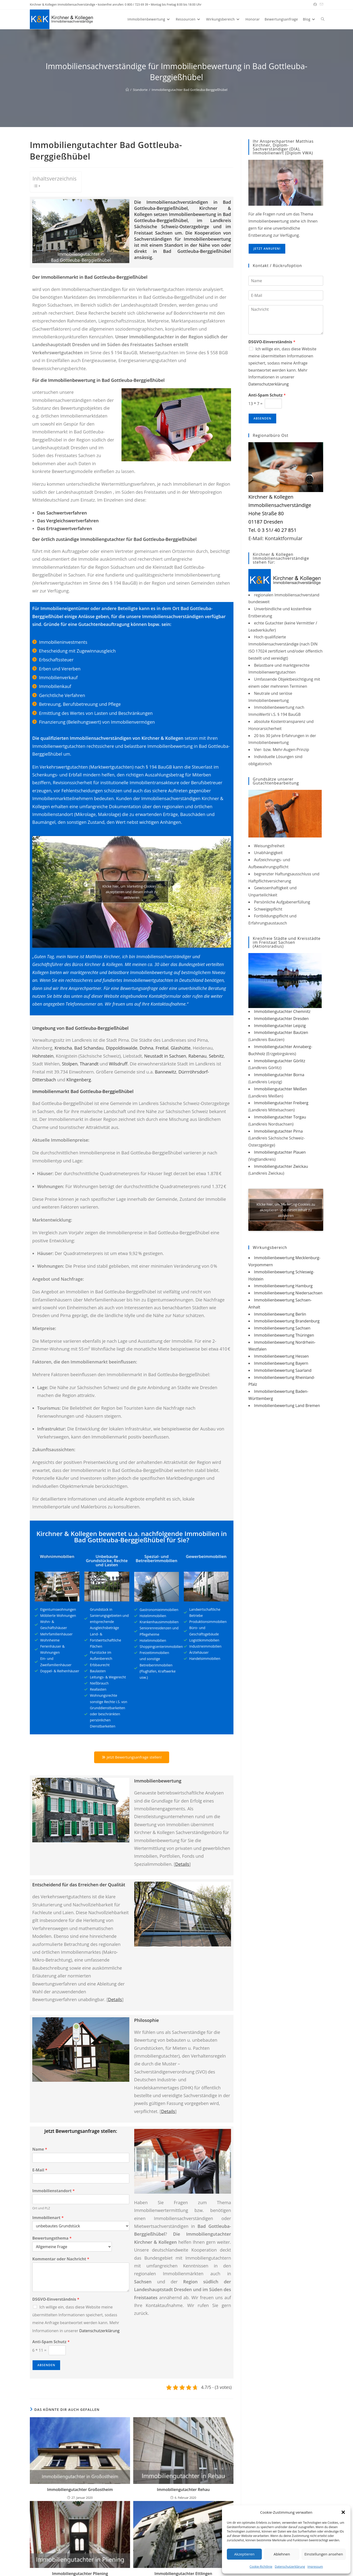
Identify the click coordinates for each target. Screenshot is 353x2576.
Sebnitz (216, 1056)
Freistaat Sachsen (153, 233)
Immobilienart (48, 2219)
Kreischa (63, 1048)
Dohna (146, 1048)
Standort (173, 245)
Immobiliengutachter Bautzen (281, 1032)
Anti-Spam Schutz (51, 2343)
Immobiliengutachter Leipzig (280, 1025)
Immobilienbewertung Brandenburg (287, 1321)
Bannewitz (165, 1072)
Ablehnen (282, 2554)
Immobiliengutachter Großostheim (80, 2491)
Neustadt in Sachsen (165, 1056)
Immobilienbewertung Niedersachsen (288, 1293)
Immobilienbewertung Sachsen (282, 1328)
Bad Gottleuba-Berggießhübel (197, 251)
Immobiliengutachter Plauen (280, 1152)
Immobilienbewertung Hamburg (283, 1285)
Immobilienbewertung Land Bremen (287, 1405)
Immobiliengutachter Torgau (280, 1117)
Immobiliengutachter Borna (279, 1074)
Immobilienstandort (53, 2192)
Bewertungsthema (52, 2240)
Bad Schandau (89, 1048)
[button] (343, 2512)
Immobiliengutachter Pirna (278, 1131)
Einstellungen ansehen (323, 2554)
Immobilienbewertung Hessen (281, 1356)
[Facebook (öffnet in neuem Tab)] (315, 4)
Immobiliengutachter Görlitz (279, 1060)
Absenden (46, 2367)
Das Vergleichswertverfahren (68, 521)
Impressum (315, 2567)
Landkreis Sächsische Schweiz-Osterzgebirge (182, 223)
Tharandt (89, 1064)
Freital (161, 1048)
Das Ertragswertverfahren (64, 528)
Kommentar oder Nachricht (60, 2260)
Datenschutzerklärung (290, 2567)
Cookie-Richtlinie (261, 2567)
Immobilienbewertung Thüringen (284, 1335)
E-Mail (39, 2171)
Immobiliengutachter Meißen (280, 1089)
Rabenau (197, 1056)
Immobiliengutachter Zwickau (281, 1166)
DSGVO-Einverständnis (55, 2301)
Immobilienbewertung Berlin (280, 1314)
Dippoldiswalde (121, 1048)
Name (39, 2151)
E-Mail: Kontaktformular (275, 538)
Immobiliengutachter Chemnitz (282, 1011)
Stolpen (69, 1064)
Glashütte (180, 1048)
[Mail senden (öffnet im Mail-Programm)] (320, 4)
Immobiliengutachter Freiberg (281, 1103)
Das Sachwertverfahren (62, 513)
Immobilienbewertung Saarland (282, 1370)
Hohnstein (43, 1056)
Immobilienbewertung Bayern (281, 1363)
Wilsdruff (118, 1064)
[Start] (127, 89)
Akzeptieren (244, 2554)
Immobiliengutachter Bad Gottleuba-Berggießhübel (189, 89)
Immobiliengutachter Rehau (183, 2491)
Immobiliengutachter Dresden (281, 1018)
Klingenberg (78, 1080)
